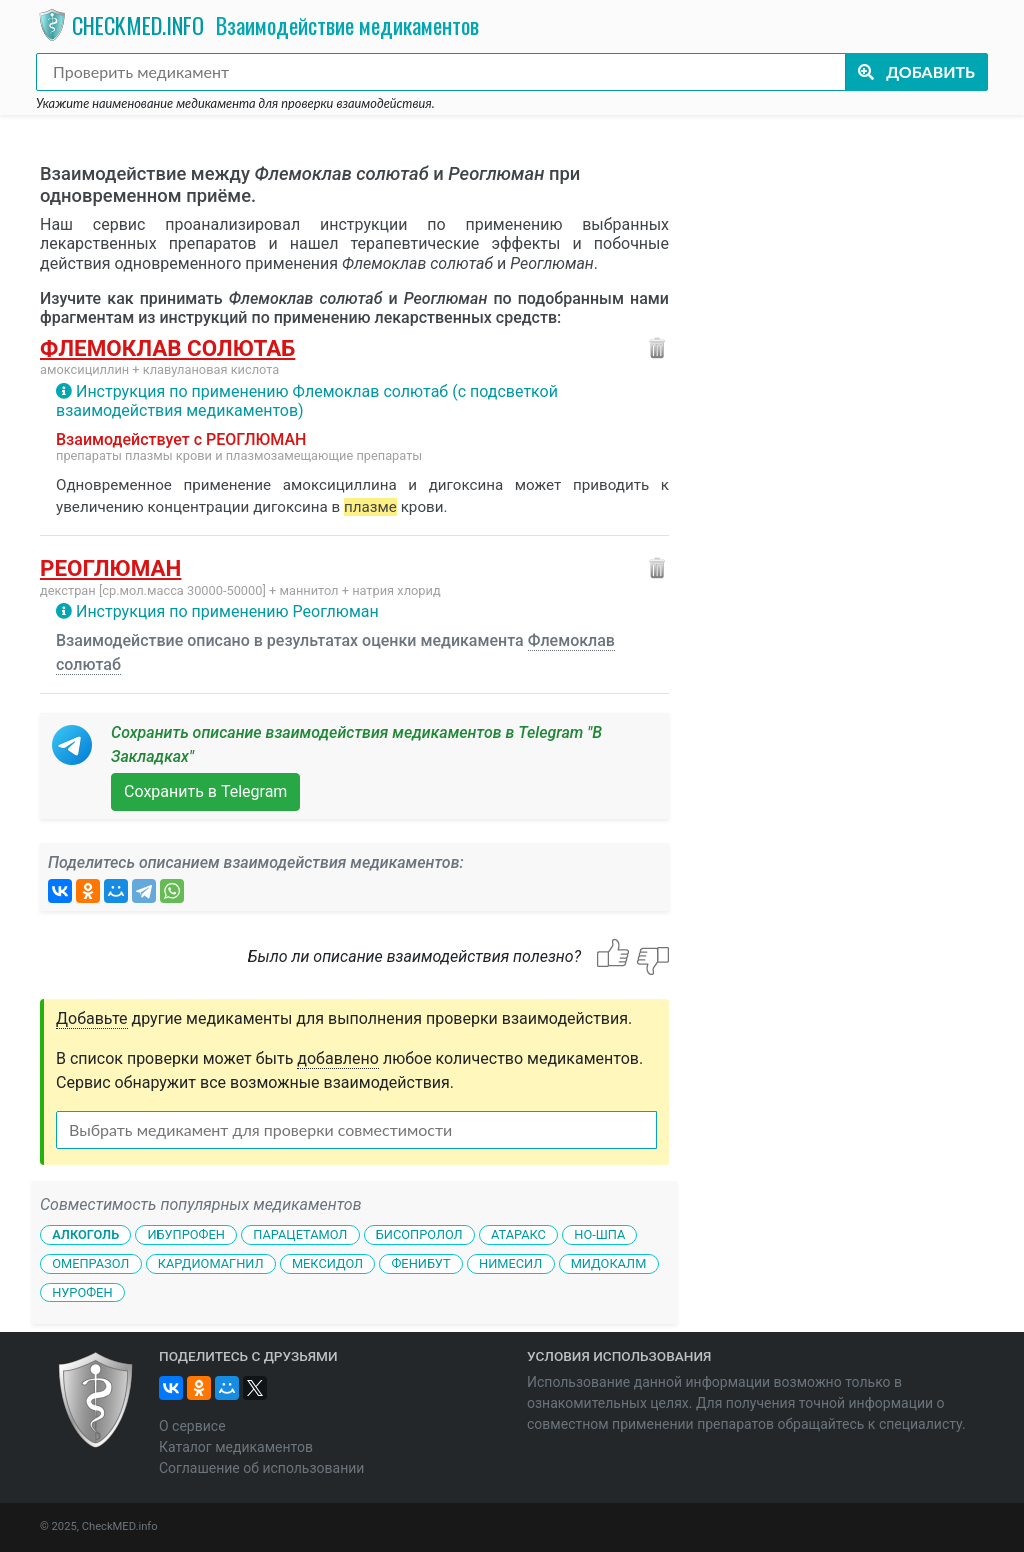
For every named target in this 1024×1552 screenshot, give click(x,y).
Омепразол (90, 1263)
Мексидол (327, 1263)
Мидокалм (609, 1263)
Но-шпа (599, 1234)
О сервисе (192, 1426)
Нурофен (82, 1292)
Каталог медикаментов (236, 1447)
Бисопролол (419, 1234)
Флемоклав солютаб (167, 348)
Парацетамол (300, 1234)
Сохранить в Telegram (205, 791)
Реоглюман (110, 568)
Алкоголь (85, 1234)
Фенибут (420, 1263)
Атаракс (518, 1234)
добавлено (338, 1058)
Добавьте (92, 1018)
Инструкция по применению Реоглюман (227, 611)
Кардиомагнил (211, 1263)
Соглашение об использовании (261, 1468)
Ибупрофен (185, 1234)
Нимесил (510, 1263)
